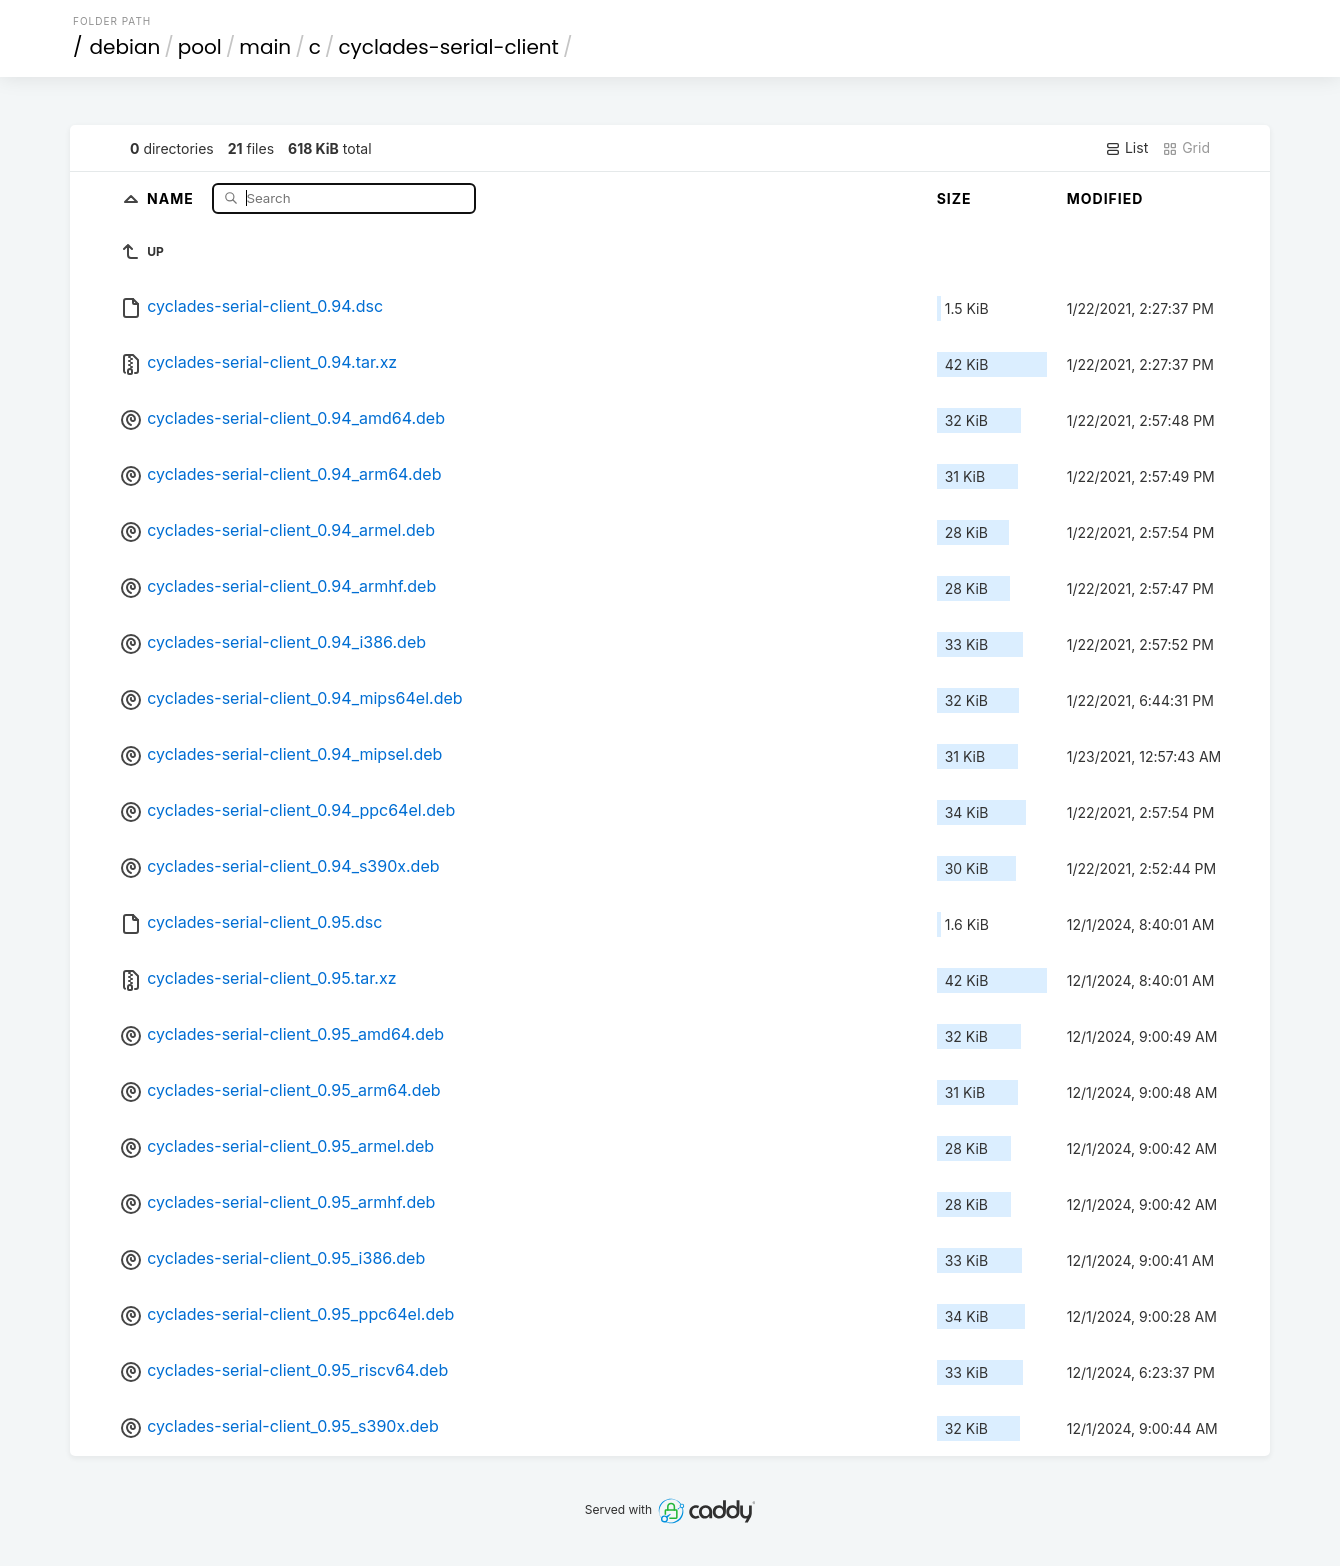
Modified (1105, 198)
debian (125, 47)
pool (200, 47)
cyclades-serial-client (448, 47)
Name (172, 197)
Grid (1186, 148)
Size (954, 198)
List (1126, 148)
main (265, 47)
